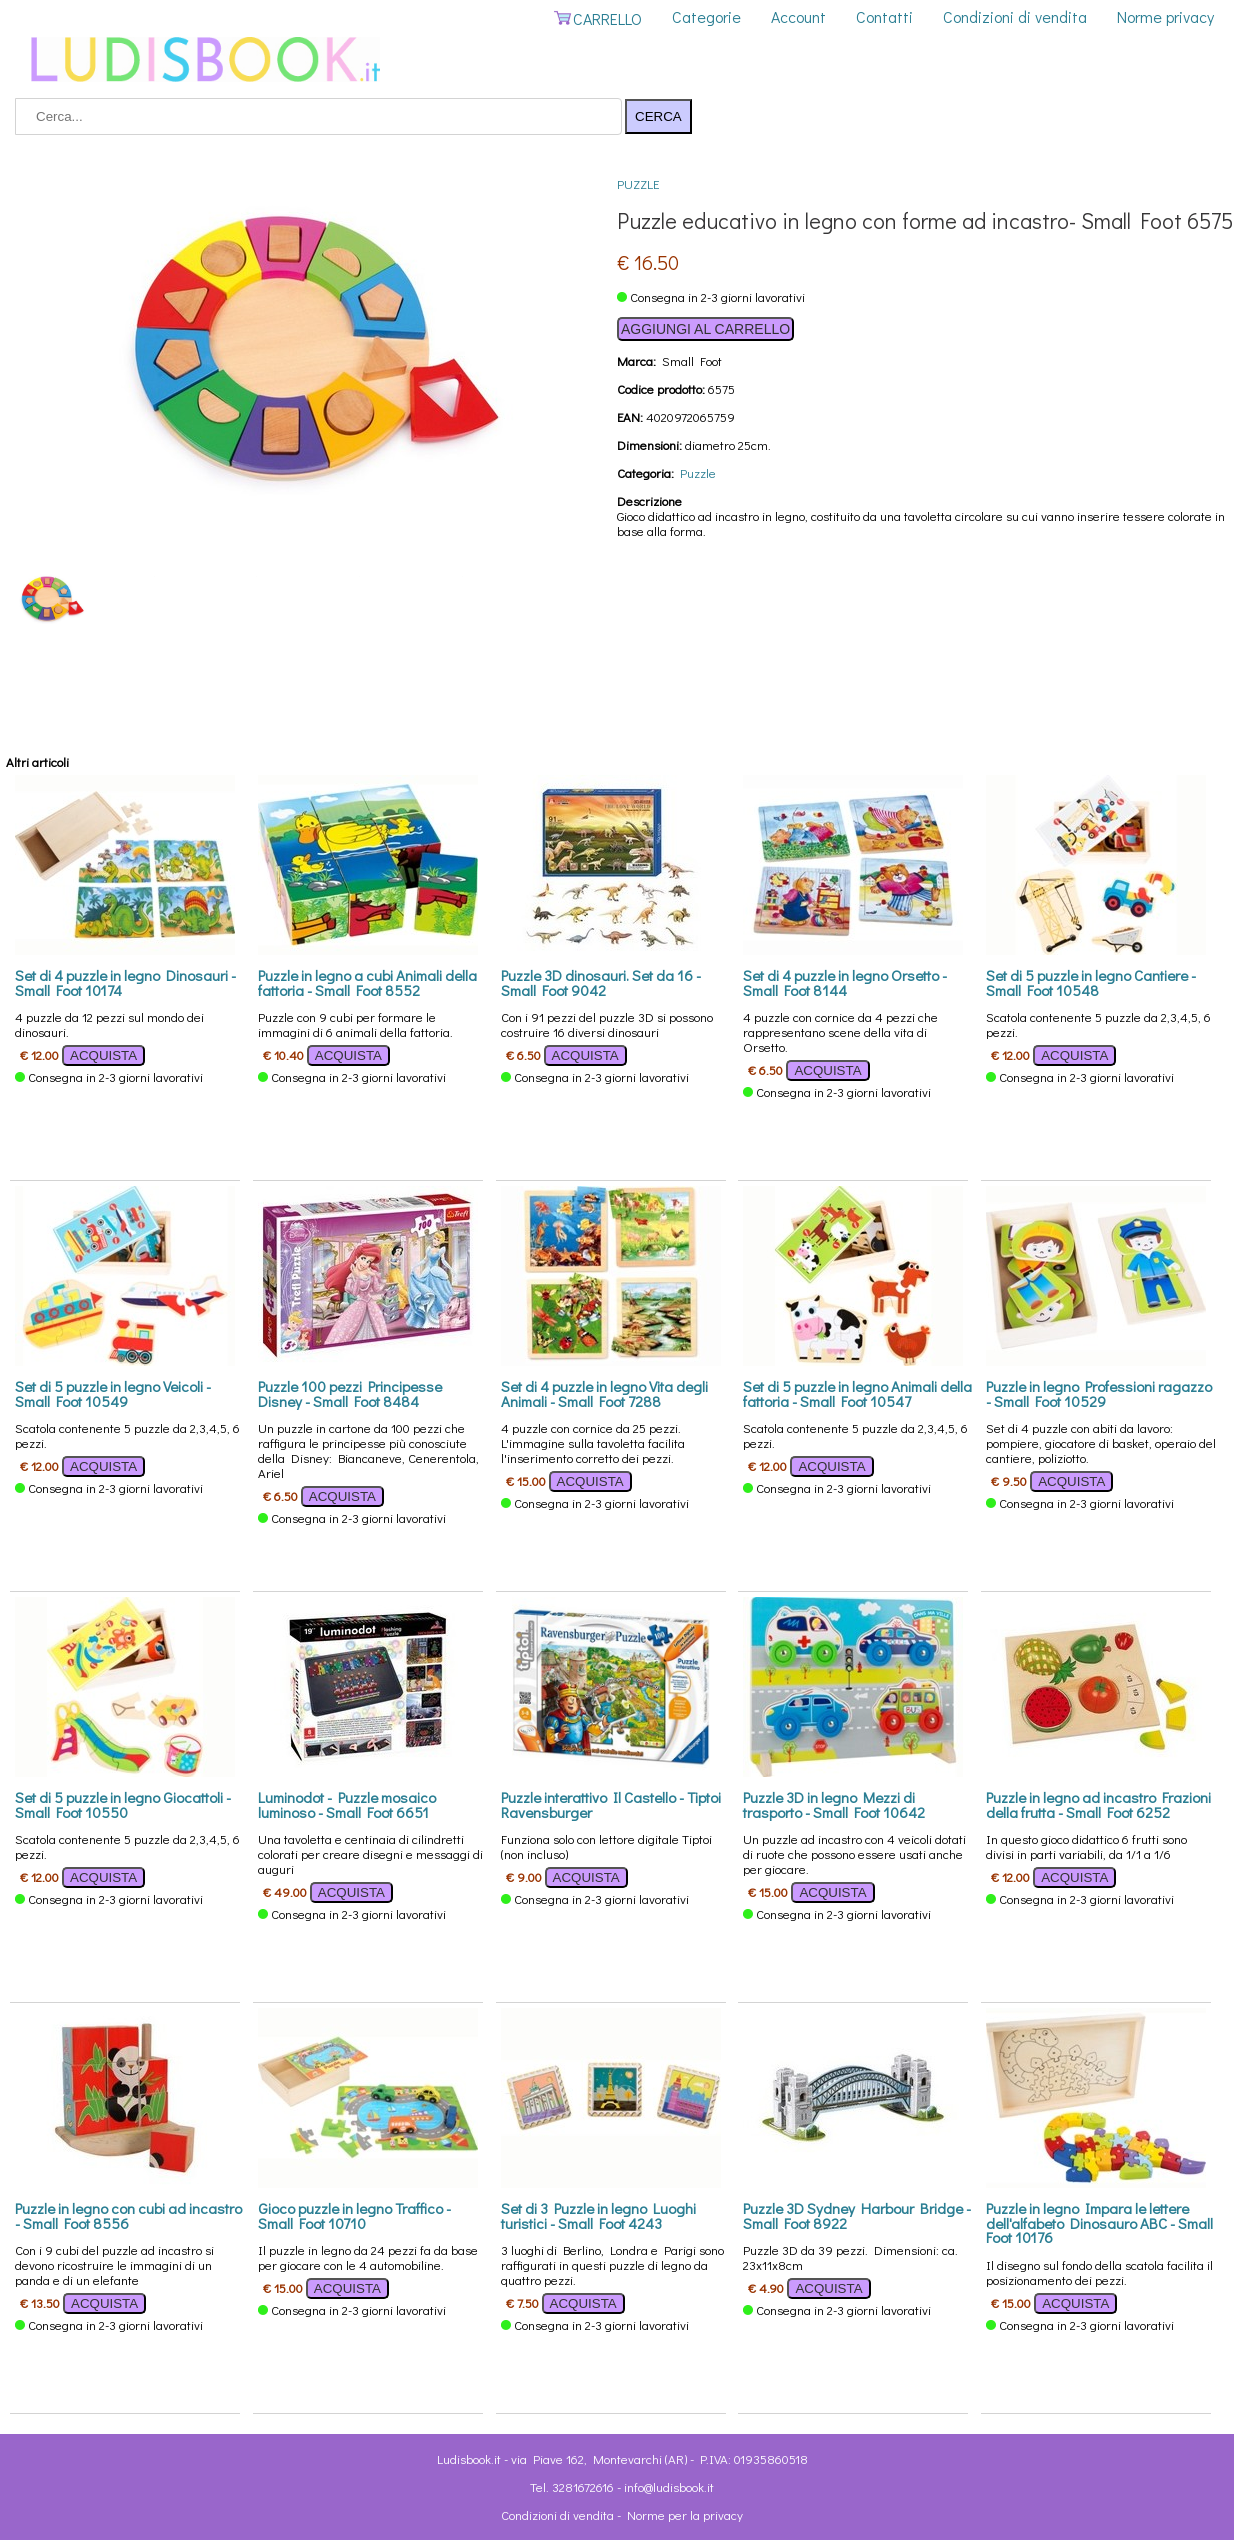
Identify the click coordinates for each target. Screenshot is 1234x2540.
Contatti (884, 16)
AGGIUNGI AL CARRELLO (705, 329)
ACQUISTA (103, 1055)
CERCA (658, 116)
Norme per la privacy (685, 2514)
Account (798, 16)
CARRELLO (597, 18)
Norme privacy (1165, 16)
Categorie (706, 16)
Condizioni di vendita (1015, 16)
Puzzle (638, 183)
